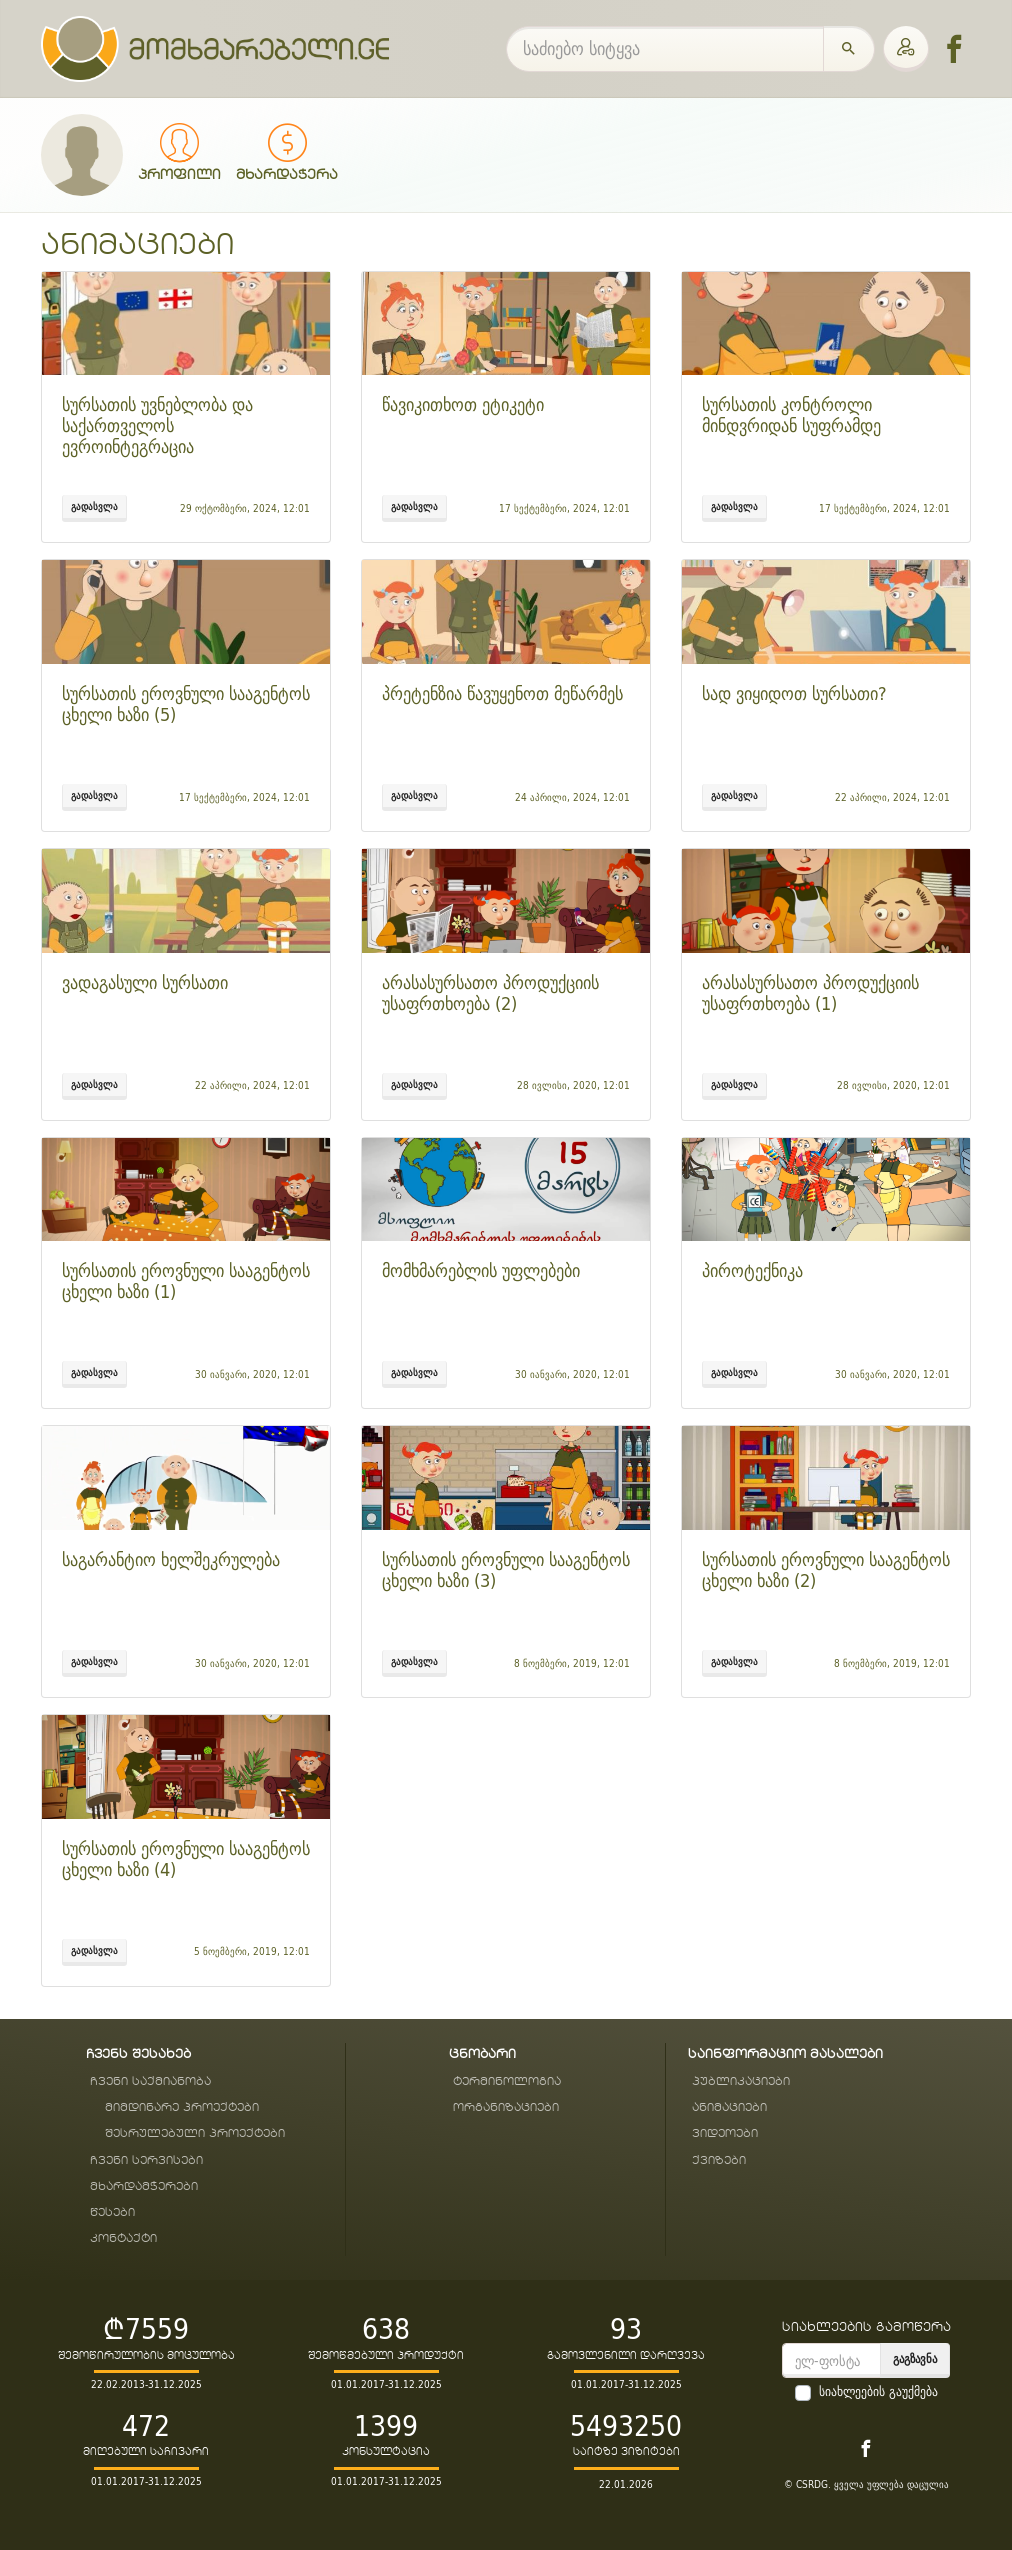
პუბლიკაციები (741, 2081)
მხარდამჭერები (144, 2186)
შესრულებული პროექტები (195, 2133)
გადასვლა (94, 506)
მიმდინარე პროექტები (182, 2107)
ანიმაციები (729, 2107)
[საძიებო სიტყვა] (665, 49)
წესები (112, 2212)
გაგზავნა (915, 2358)
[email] (831, 2360)
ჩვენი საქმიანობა (150, 2081)
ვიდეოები (725, 2133)
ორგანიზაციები (506, 2107)
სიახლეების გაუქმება (878, 2392)
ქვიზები (719, 2160)
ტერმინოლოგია (507, 2081)
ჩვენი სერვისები (146, 2160)
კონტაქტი (123, 2238)
